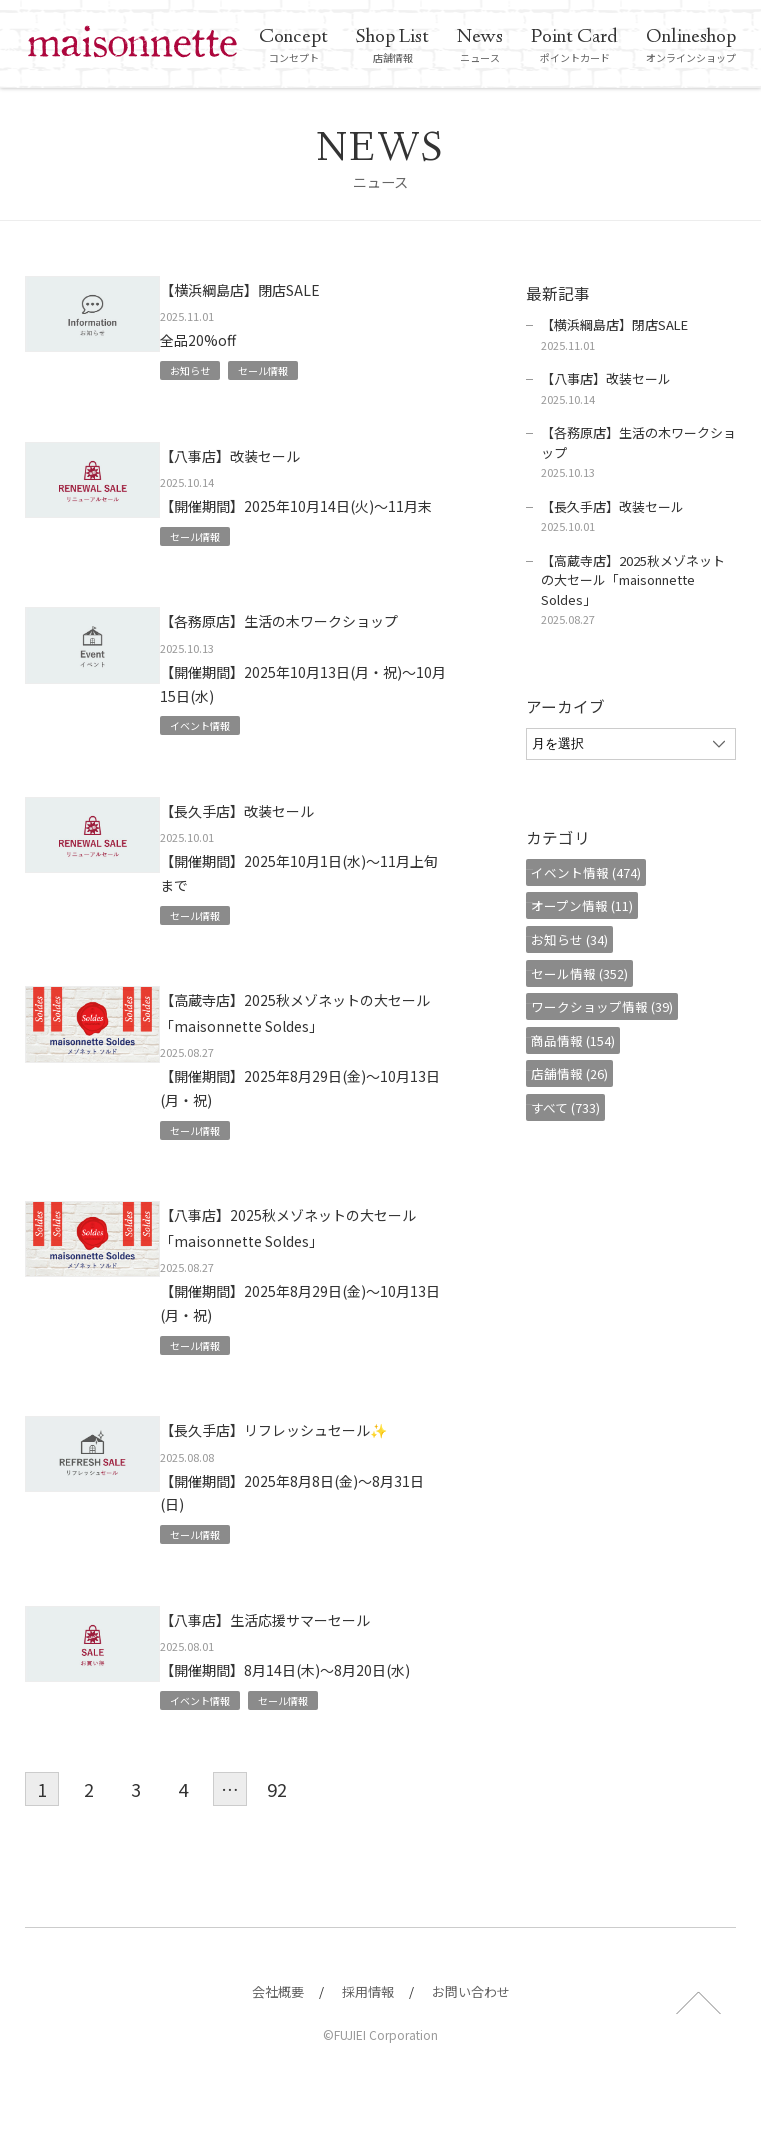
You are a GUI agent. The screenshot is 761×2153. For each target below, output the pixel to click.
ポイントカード (574, 46)
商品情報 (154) (583, 1040)
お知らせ (209, 369)
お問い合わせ (471, 2046)
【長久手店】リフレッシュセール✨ (310, 1492)
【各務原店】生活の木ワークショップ (310, 634)
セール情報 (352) (589, 973)
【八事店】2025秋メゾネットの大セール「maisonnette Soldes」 (314, 1277)
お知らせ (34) (579, 939)
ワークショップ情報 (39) (612, 1006)
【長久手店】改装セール (274, 836)
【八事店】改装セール (265, 455)
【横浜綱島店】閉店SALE (277, 288)
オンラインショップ (691, 46)
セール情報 (291, 369)
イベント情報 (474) (596, 872)
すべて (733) (575, 1107)
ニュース (480, 46)
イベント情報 (221, 750)
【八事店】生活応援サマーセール (310, 1672)
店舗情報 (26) (579, 1073)
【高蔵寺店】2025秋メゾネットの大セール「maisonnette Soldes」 (303, 1050)
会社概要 (278, 2046)
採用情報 (368, 2046)
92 (277, 1844)
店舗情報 (392, 46)
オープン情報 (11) (592, 905)
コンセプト (293, 46)
